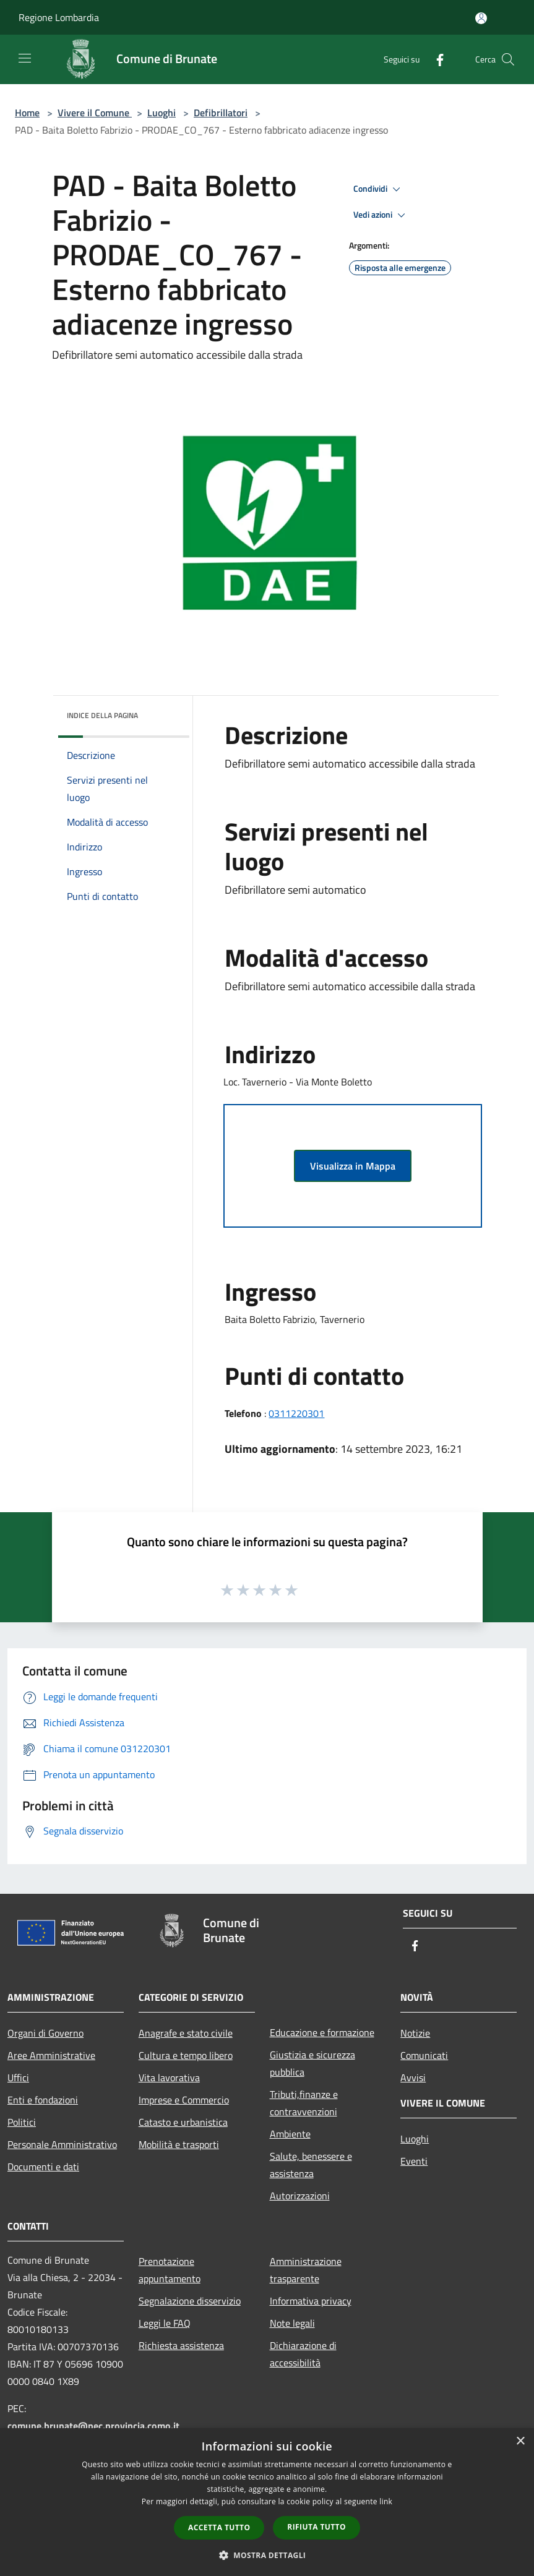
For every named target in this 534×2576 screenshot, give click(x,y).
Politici (21, 2122)
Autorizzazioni (300, 2195)
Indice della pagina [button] (102, 715)
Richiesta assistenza (181, 2345)
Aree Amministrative (51, 2055)
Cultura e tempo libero (186, 2055)
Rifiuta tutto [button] (316, 2527)
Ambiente (290, 2133)
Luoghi (161, 112)
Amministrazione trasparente (306, 2270)
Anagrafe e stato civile (186, 2033)
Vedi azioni (381, 215)
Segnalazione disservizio (190, 2300)
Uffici (18, 2077)
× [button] (520, 2441)
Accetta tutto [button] (219, 2527)
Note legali (292, 2323)
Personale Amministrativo (62, 2144)
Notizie (415, 2033)
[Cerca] (508, 59)
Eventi (414, 2161)
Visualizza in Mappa (352, 1165)
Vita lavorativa (169, 2077)
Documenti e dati (43, 2166)
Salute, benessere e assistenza (311, 2165)
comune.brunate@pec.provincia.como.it (93, 2425)
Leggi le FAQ (165, 2323)
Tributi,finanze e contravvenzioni (304, 2103)
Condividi (378, 189)
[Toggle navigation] (24, 58)
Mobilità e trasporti (179, 2144)
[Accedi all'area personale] (481, 18)
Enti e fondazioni (42, 2099)
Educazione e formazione (322, 2032)
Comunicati (424, 2055)
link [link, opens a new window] (385, 2501)
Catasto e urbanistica (183, 2122)
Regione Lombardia (59, 17)
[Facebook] (435, 59)
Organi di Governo (45, 2033)
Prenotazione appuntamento (169, 2270)
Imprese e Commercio (184, 2099)
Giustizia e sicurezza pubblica (312, 2063)
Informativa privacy (310, 2300)
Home (27, 112)
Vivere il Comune (95, 112)
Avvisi (413, 2077)
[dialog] (267, 2502)
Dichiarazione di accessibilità (303, 2354)
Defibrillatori (221, 112)
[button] (267, 2555)
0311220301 (296, 1413)
